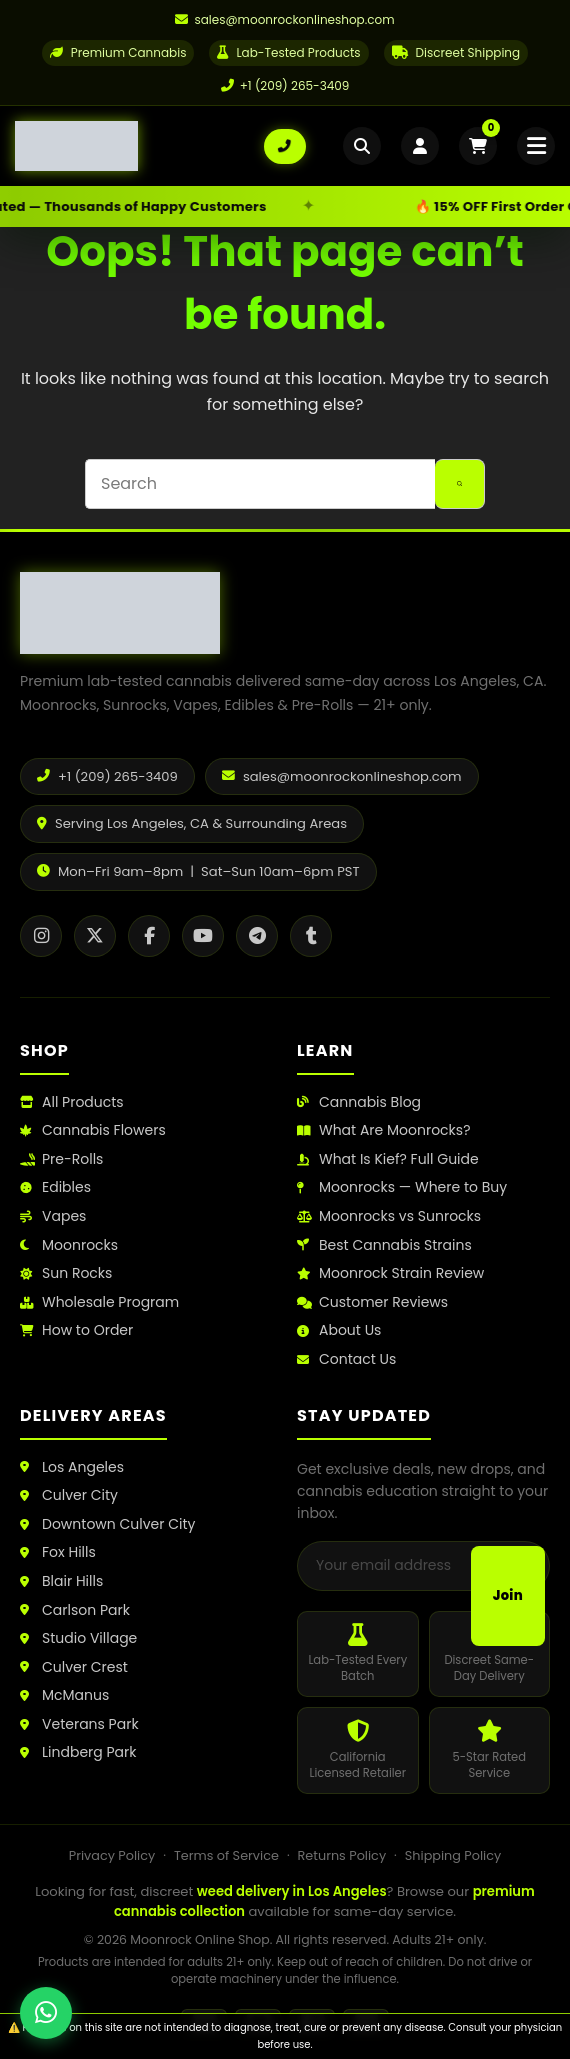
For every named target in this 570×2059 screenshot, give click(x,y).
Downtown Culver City (107, 1524)
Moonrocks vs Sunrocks (389, 1216)
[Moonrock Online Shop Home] (139, 146)
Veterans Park (79, 1724)
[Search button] (460, 484)
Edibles (55, 1187)
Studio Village (78, 1638)
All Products (72, 1102)
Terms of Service (226, 1855)
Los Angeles (72, 1467)
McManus (64, 1695)
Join (508, 1595)
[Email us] (284, 20)
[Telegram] (257, 936)
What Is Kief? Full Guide (388, 1159)
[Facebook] (149, 936)
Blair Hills (61, 1581)
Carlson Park (75, 1610)
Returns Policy (342, 1855)
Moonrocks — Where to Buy (402, 1187)
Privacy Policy (112, 1855)
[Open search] (362, 146)
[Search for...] (260, 484)
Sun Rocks (66, 1273)
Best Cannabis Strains (384, 1245)
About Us (339, 1330)
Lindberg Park (78, 1752)
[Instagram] (41, 936)
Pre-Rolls (61, 1159)
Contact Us (346, 1359)
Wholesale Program (99, 1302)
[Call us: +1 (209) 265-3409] (284, 146)
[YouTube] (203, 936)
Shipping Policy (453, 1855)
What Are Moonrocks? (383, 1130)
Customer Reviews (372, 1302)
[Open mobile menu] (536, 146)
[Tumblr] (311, 936)
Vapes (53, 1216)
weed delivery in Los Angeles (292, 1891)
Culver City (69, 1495)
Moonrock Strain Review (390, 1273)
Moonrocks (69, 1245)
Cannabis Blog (359, 1102)
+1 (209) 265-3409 (285, 85)
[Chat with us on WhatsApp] (46, 2013)
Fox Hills (58, 1552)
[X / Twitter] (95, 936)
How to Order (76, 1330)
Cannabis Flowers (93, 1130)
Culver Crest (74, 1667)
